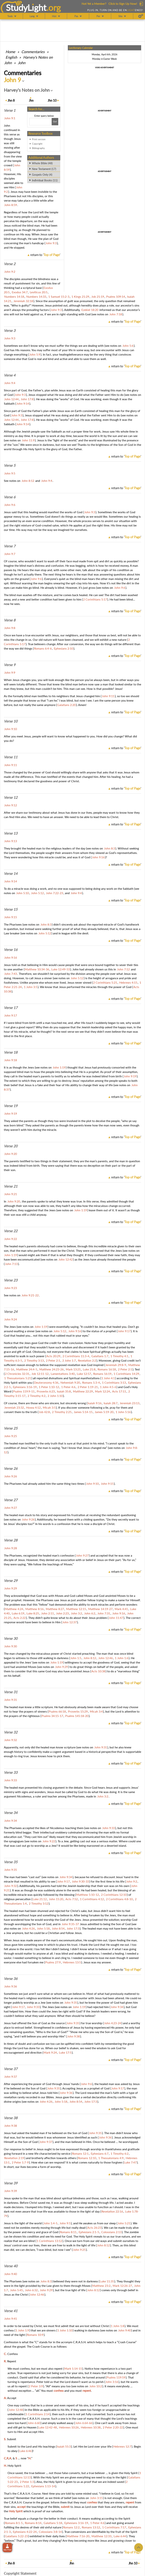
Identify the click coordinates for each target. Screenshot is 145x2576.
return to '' (45, 255)
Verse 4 (9, 375)
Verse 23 (10, 1280)
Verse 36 (10, 1979)
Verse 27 (10, 1500)
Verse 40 (10, 2266)
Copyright (37, 143)
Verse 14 (10, 874)
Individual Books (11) (45, 180)
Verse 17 (10, 1008)
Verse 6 (9, 497)
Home (10, 51)
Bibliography (38, 148)
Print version (38, 139)
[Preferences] (140, 16)
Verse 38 (10, 2118)
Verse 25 (10, 1428)
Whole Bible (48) (42, 163)
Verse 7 (9, 546)
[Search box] (40, 121)
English (11, 57)
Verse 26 (10, 1469)
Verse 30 (10, 1638)
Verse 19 (10, 1106)
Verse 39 (10, 2183)
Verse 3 (9, 331)
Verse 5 (9, 465)
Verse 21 (10, 1186)
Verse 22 (10, 1231)
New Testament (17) (44, 169)
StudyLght (26, 7)
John (21, 62)
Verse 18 (10, 1052)
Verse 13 (10, 833)
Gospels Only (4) (42, 174)
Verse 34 (10, 1813)
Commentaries (33, 51)
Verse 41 (10, 2311)
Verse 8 (9, 620)
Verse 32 (10, 1732)
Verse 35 (10, 1862)
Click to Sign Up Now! (122, 3)
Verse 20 (10, 1146)
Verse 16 (10, 950)
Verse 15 (10, 909)
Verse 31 (10, 1692)
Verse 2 (9, 264)
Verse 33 (10, 1772)
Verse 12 (10, 797)
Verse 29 (10, 1581)
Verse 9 (9, 665)
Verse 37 (10, 2069)
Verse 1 (9, 110)
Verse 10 (10, 721)
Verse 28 (10, 1540)
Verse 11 (10, 757)
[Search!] (55, 121)
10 (52, 100)
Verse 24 (10, 1312)
